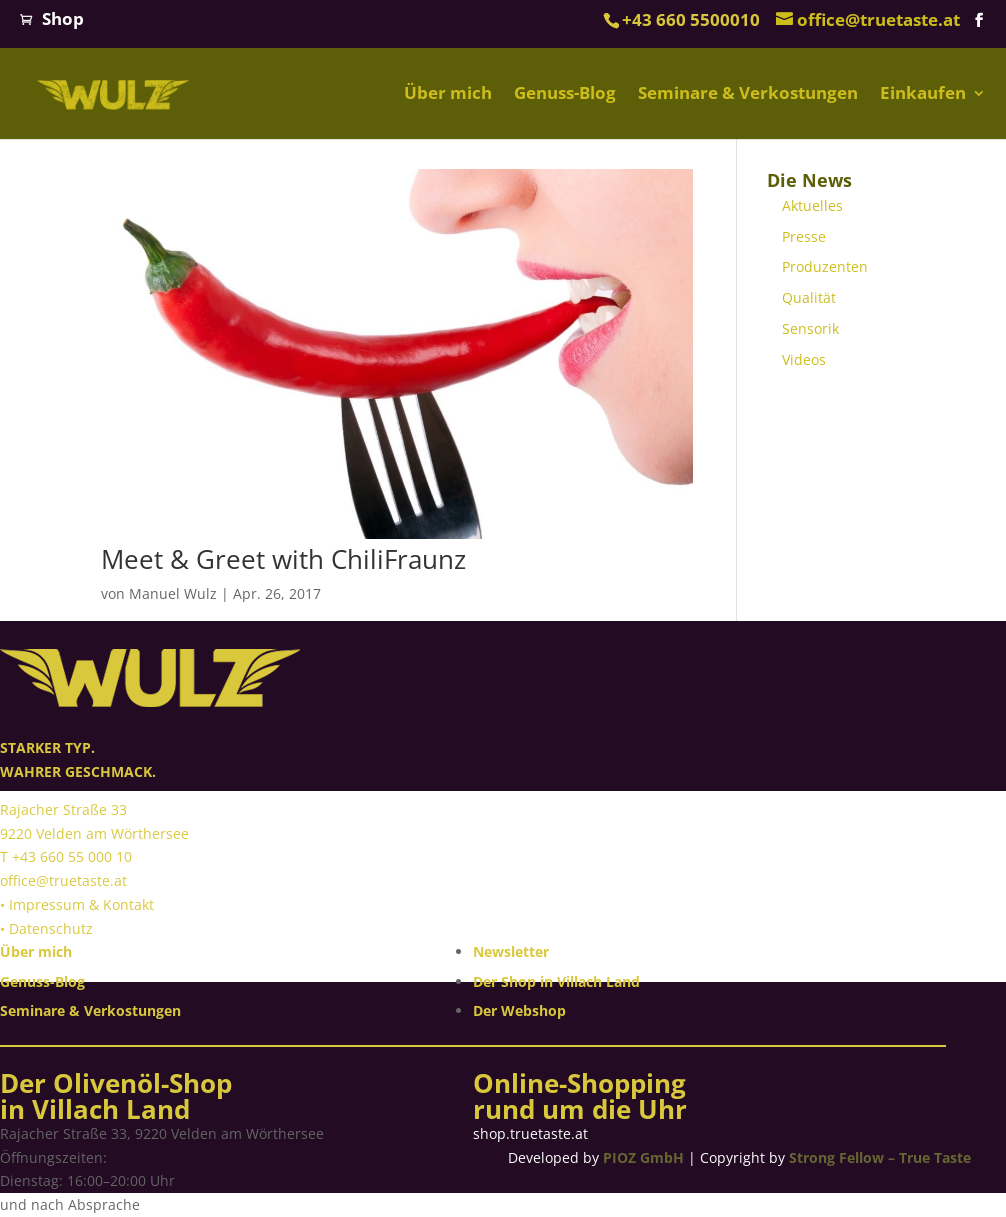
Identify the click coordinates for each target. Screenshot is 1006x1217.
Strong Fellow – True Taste (880, 1157)
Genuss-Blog (565, 94)
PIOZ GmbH (643, 1157)
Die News (809, 180)
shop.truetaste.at (530, 1133)
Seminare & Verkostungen (748, 94)
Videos (804, 359)
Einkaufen (923, 94)
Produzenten (825, 266)
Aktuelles (812, 205)
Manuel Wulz (173, 593)
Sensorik (810, 328)
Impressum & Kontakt (81, 904)
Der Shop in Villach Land (556, 981)
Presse (804, 236)
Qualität (809, 297)
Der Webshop (519, 1010)
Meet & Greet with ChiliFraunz (283, 559)
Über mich (448, 94)
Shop (63, 18)
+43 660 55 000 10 (72, 856)
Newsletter (511, 951)
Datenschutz (51, 928)
